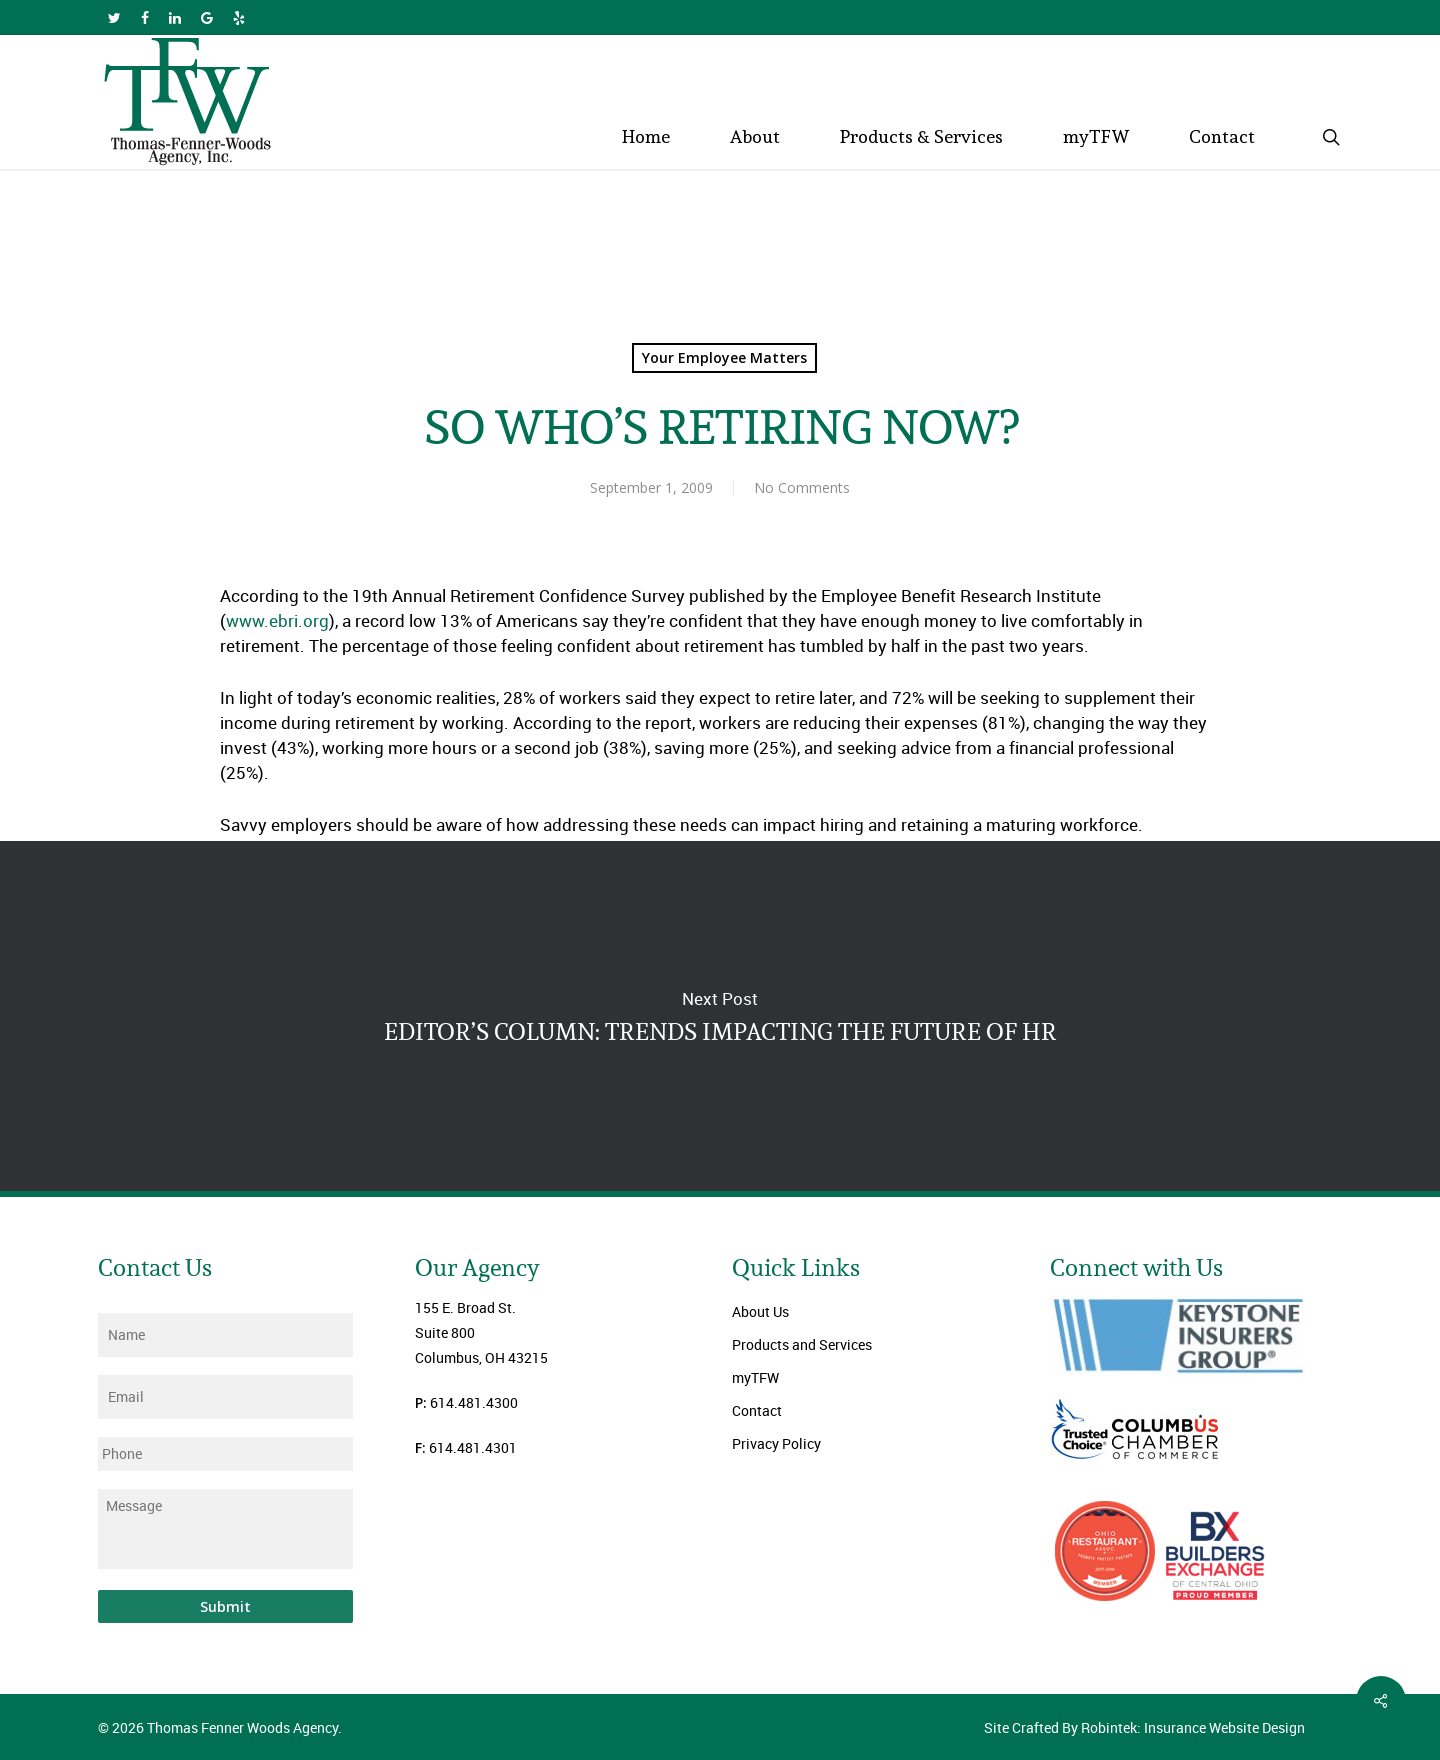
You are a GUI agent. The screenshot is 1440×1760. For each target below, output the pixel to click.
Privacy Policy (776, 1443)
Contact (757, 1410)
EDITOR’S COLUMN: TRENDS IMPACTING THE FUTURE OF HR (720, 1016)
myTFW (755, 1377)
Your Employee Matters (724, 357)
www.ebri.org (277, 620)
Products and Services (802, 1344)
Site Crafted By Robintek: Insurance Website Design (1144, 1727)
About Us (760, 1311)
